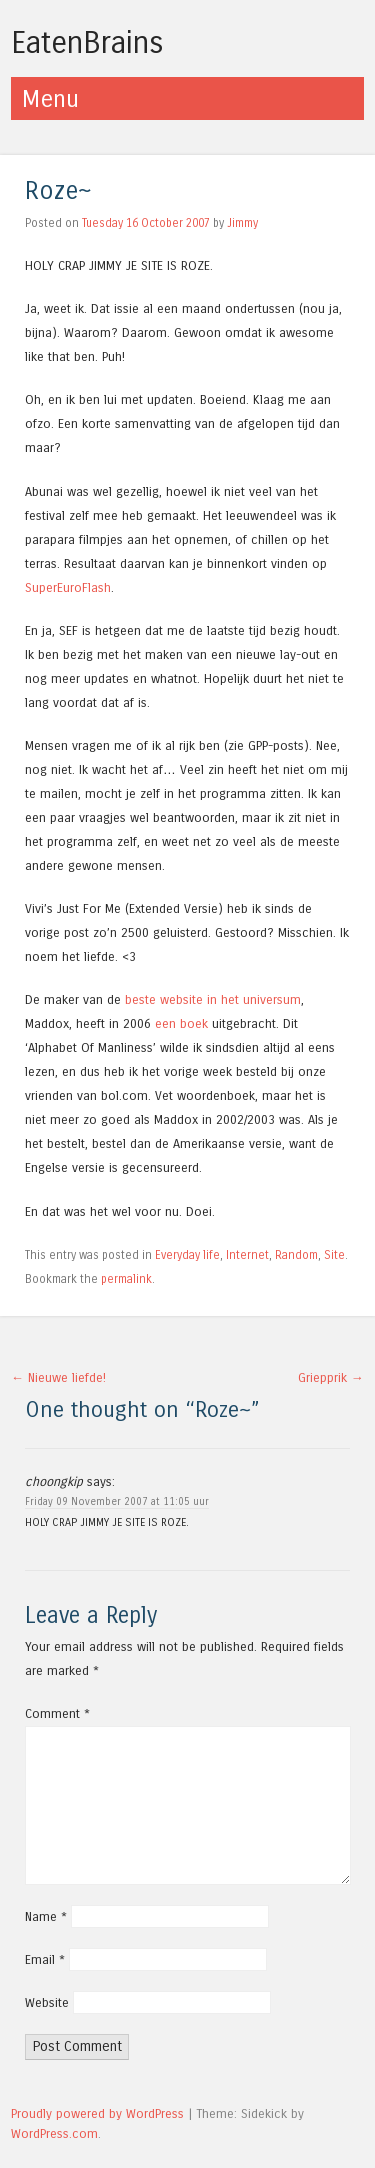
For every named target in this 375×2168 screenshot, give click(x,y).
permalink (126, 1279)
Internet (247, 1255)
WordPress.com (54, 2133)
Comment (57, 1713)
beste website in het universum (213, 999)
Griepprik (331, 1377)
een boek (181, 1023)
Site (334, 1255)
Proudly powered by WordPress (97, 2113)
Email (45, 1959)
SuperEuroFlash (68, 587)
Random (296, 1255)
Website (47, 2002)
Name (46, 1916)
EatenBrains (87, 43)
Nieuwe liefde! (58, 1377)
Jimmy (242, 223)
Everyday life (187, 1255)
